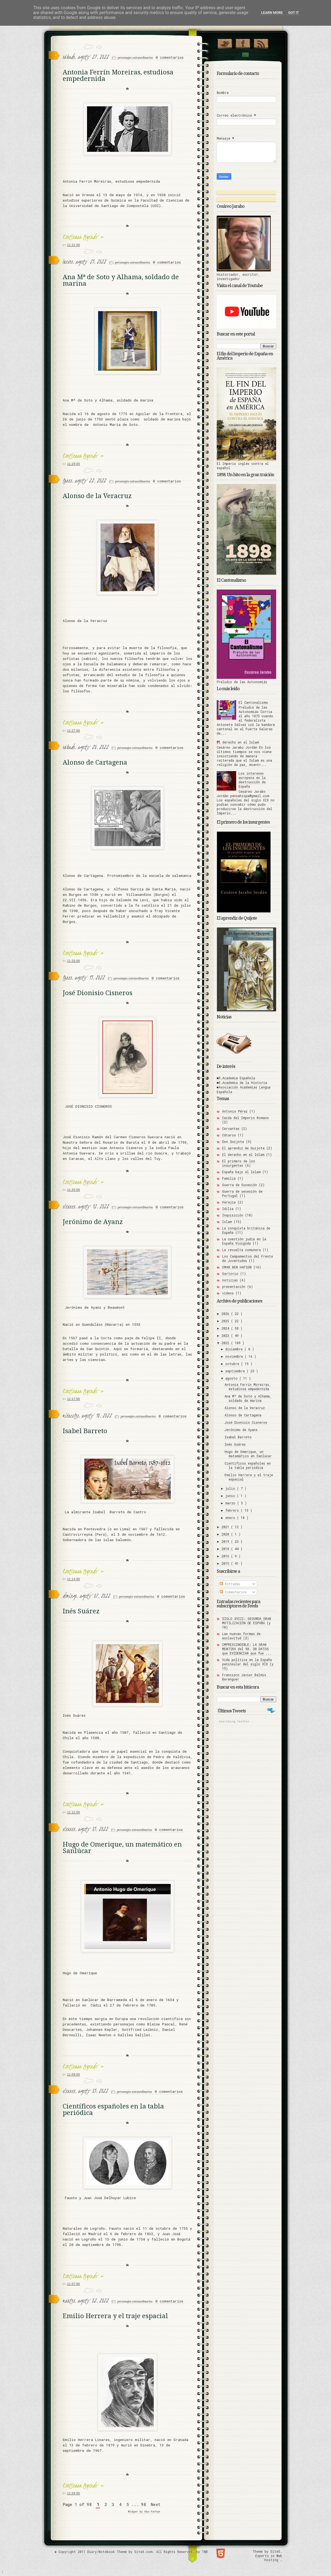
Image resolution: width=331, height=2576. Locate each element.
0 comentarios (169, 57)
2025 (226, 1321)
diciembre (235, 1349)
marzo (231, 1503)
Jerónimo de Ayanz (93, 1222)
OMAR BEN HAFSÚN (237, 1267)
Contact (245, 55)
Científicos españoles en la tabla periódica (113, 2110)
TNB (205, 2551)
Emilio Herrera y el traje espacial (115, 2316)
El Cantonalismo (253, 702)
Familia (229, 1178)
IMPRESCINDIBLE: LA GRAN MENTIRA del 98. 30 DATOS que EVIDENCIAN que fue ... (246, 1648)
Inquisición (232, 1215)
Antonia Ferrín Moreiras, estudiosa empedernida (118, 75)
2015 (226, 1563)
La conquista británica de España (246, 1230)
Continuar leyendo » (83, 236)
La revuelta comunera (241, 1250)
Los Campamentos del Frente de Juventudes (247, 1258)
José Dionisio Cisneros (97, 993)
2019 (226, 1541)
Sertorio (230, 1273)
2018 (226, 1549)
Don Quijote (233, 1141)
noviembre (235, 1356)
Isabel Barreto (85, 1431)
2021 (226, 1527)
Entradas (230, 1584)
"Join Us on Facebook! (243, 42)
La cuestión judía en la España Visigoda (244, 1241)
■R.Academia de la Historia (242, 1082)
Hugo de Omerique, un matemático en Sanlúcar (122, 1848)
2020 (226, 1534)
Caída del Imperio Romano (245, 1118)
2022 (226, 1343)
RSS (261, 42)
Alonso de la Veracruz (97, 496)
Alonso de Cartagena (95, 762)
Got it (293, 13)
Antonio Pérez (235, 1111)
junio (231, 1495)
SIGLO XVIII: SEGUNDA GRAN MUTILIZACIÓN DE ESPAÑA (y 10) (246, 1622)
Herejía (229, 1202)
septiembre (236, 1371)
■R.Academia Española (236, 1078)
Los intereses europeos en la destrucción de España (252, 779)
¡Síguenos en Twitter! (225, 42)
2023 (226, 1335)
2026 (226, 1313)
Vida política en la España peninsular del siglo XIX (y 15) (247, 1663)
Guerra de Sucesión (239, 1185)
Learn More (272, 13)
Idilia (227, 1208)
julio (231, 1488)
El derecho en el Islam (238, 742)
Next (156, 2504)
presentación (233, 1286)
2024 (226, 1328)
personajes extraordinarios (136, 58)
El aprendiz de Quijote (243, 1148)
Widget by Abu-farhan (144, 2511)
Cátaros (229, 1135)
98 (143, 2504)
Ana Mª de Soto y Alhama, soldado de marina (121, 280)
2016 (226, 1556)
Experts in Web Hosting (268, 2558)
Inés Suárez (81, 1611)
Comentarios (233, 1592)
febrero (233, 1510)
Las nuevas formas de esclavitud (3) (241, 1635)
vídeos (228, 1293)
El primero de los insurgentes (238, 1163)
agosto (232, 1378)
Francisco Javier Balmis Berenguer (244, 1677)
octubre (233, 1363)
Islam (227, 1221)
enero (231, 1517)
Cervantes (230, 1128)
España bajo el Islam (241, 1172)
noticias (230, 1280)
